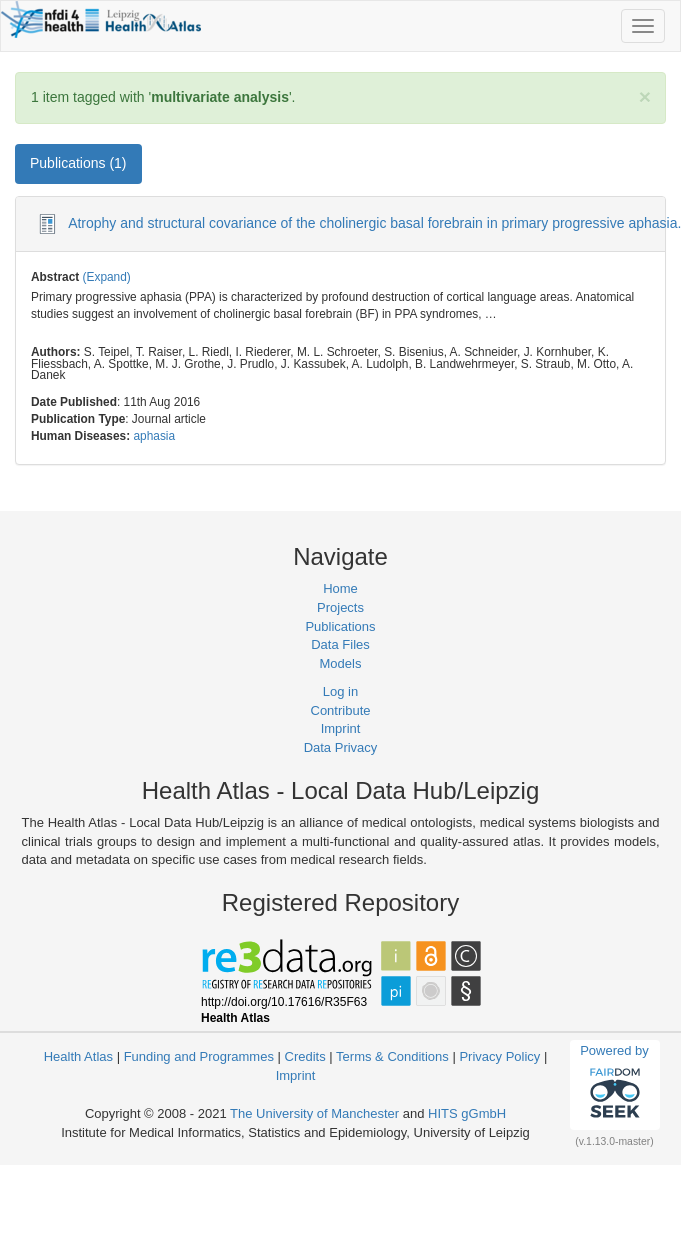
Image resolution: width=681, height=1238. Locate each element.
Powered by (614, 1084)
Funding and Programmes (199, 1056)
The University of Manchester (314, 1113)
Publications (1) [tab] (78, 163)
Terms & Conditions (392, 1056)
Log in (340, 691)
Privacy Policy (499, 1056)
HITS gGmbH (467, 1113)
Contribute (341, 710)
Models (341, 663)
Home (340, 588)
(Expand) (107, 277)
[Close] (645, 96)
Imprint (341, 728)
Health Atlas (78, 1056)
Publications (340, 626)
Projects (340, 607)
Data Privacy (341, 747)
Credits (305, 1056)
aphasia (154, 436)
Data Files (340, 644)
